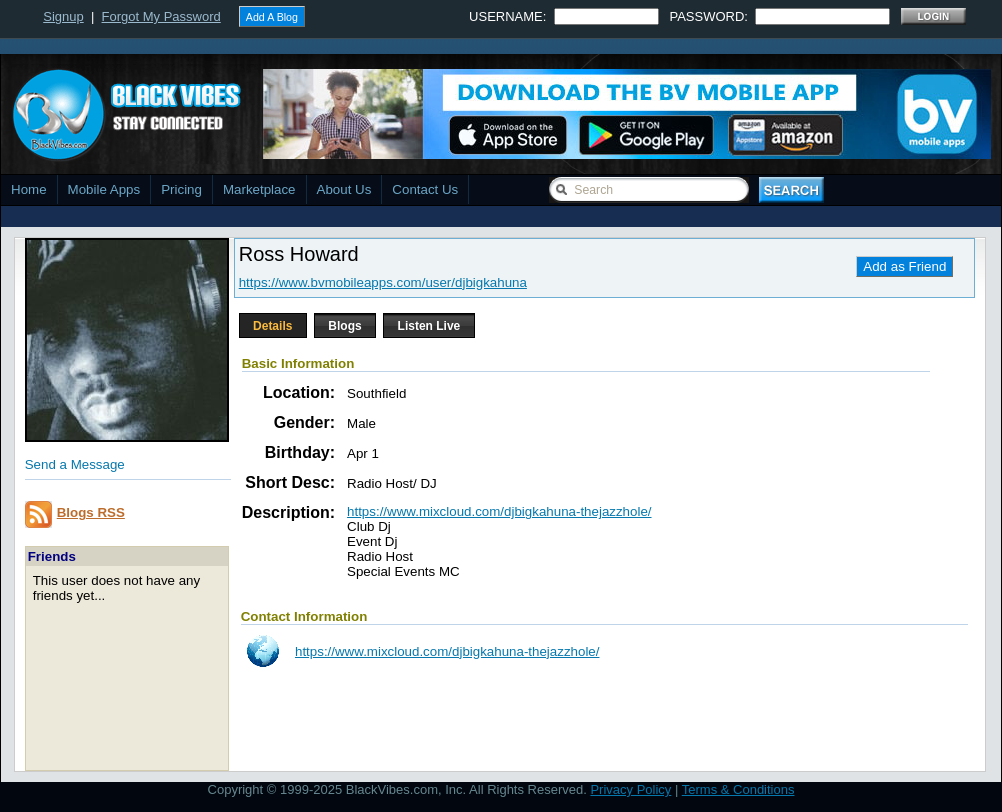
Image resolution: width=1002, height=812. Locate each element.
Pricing (181, 189)
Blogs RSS (91, 512)
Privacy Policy (630, 789)
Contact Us (425, 189)
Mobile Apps (104, 189)
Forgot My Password (161, 16)
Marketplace (259, 189)
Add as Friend (904, 266)
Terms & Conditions (738, 789)
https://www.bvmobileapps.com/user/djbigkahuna (383, 282)
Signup (63, 16)
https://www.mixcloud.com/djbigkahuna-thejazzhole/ (499, 511)
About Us (344, 189)
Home (29, 189)
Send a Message (75, 464)
